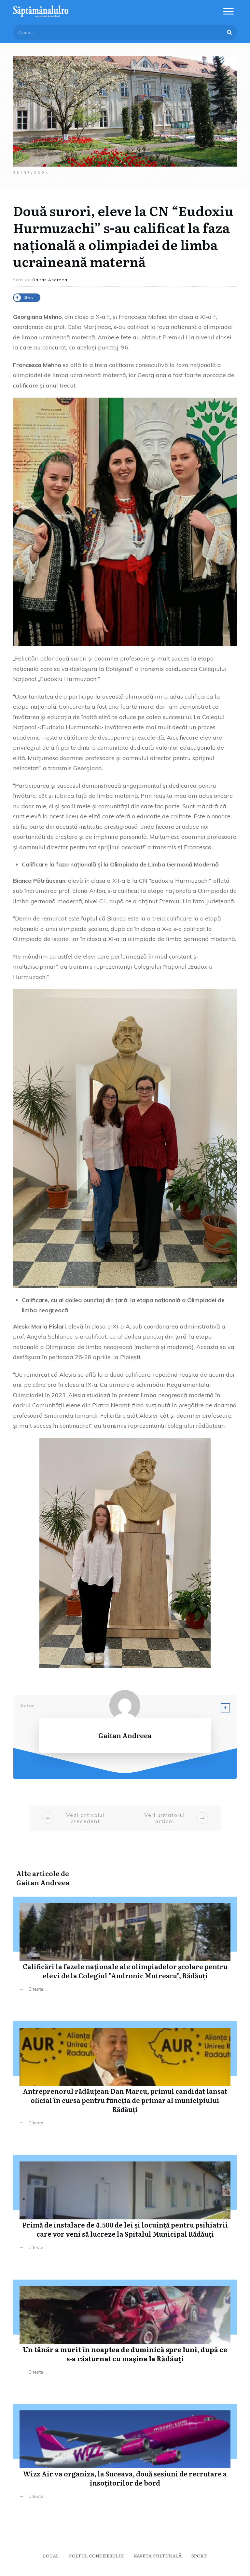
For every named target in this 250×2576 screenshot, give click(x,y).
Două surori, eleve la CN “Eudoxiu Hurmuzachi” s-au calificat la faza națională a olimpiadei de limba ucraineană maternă (123, 236)
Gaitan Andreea (43, 1882)
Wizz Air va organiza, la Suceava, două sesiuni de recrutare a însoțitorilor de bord (125, 2456)
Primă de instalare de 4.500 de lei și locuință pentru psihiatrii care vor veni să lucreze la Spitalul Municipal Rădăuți (125, 2207)
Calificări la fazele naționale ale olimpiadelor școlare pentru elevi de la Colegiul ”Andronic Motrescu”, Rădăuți (125, 1949)
